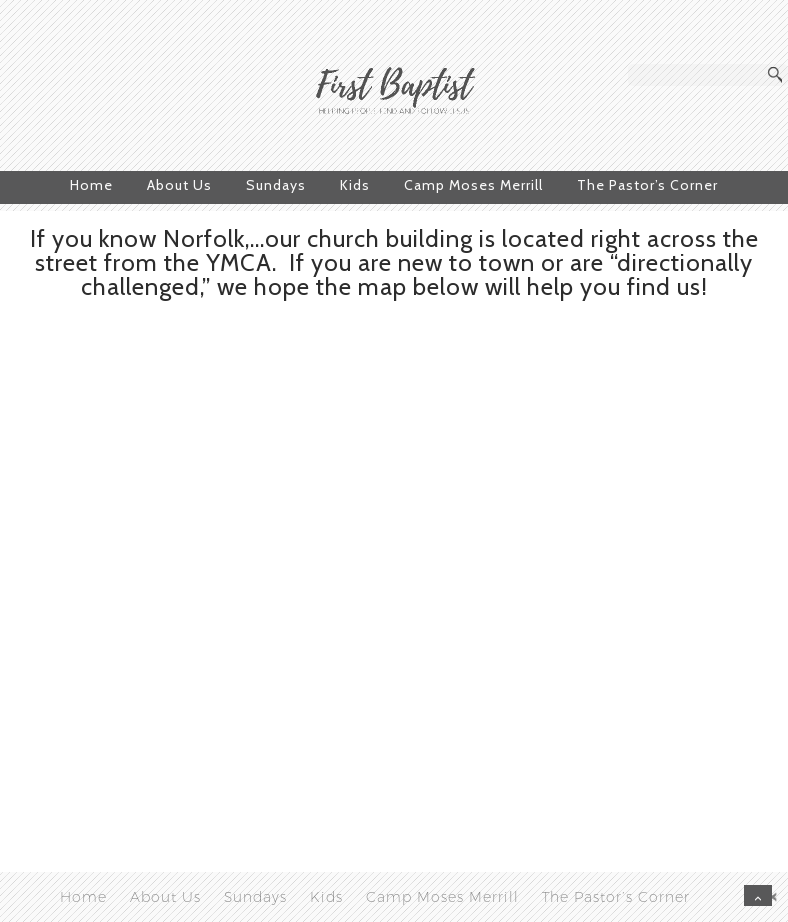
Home (91, 185)
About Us (179, 185)
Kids (355, 185)
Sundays (276, 185)
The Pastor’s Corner (647, 185)
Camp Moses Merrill (473, 185)
